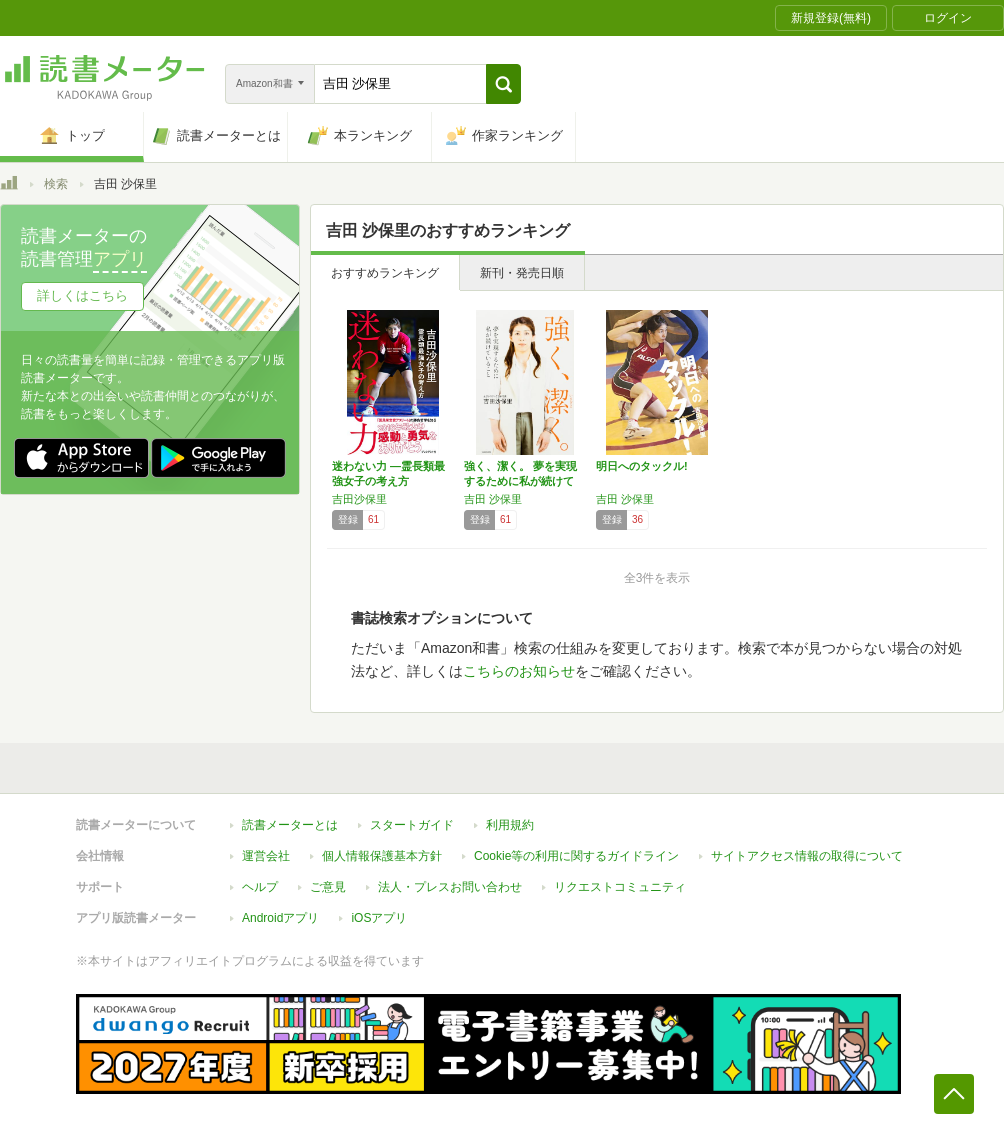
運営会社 (266, 856)
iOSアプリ (379, 918)
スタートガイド (412, 825)
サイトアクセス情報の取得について (807, 856)
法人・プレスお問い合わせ (450, 887)
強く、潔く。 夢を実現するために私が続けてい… (520, 481)
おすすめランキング (385, 273)
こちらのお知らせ (519, 671)
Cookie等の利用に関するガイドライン (576, 856)
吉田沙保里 (359, 499)
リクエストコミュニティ (620, 887)
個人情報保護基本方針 (382, 856)
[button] (503, 84)
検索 (56, 184)
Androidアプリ (280, 918)
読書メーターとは (290, 825)
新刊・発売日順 (522, 273)
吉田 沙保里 (493, 499)
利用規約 (510, 825)
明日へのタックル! (642, 466)
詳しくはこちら (82, 295)
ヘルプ (260, 887)
